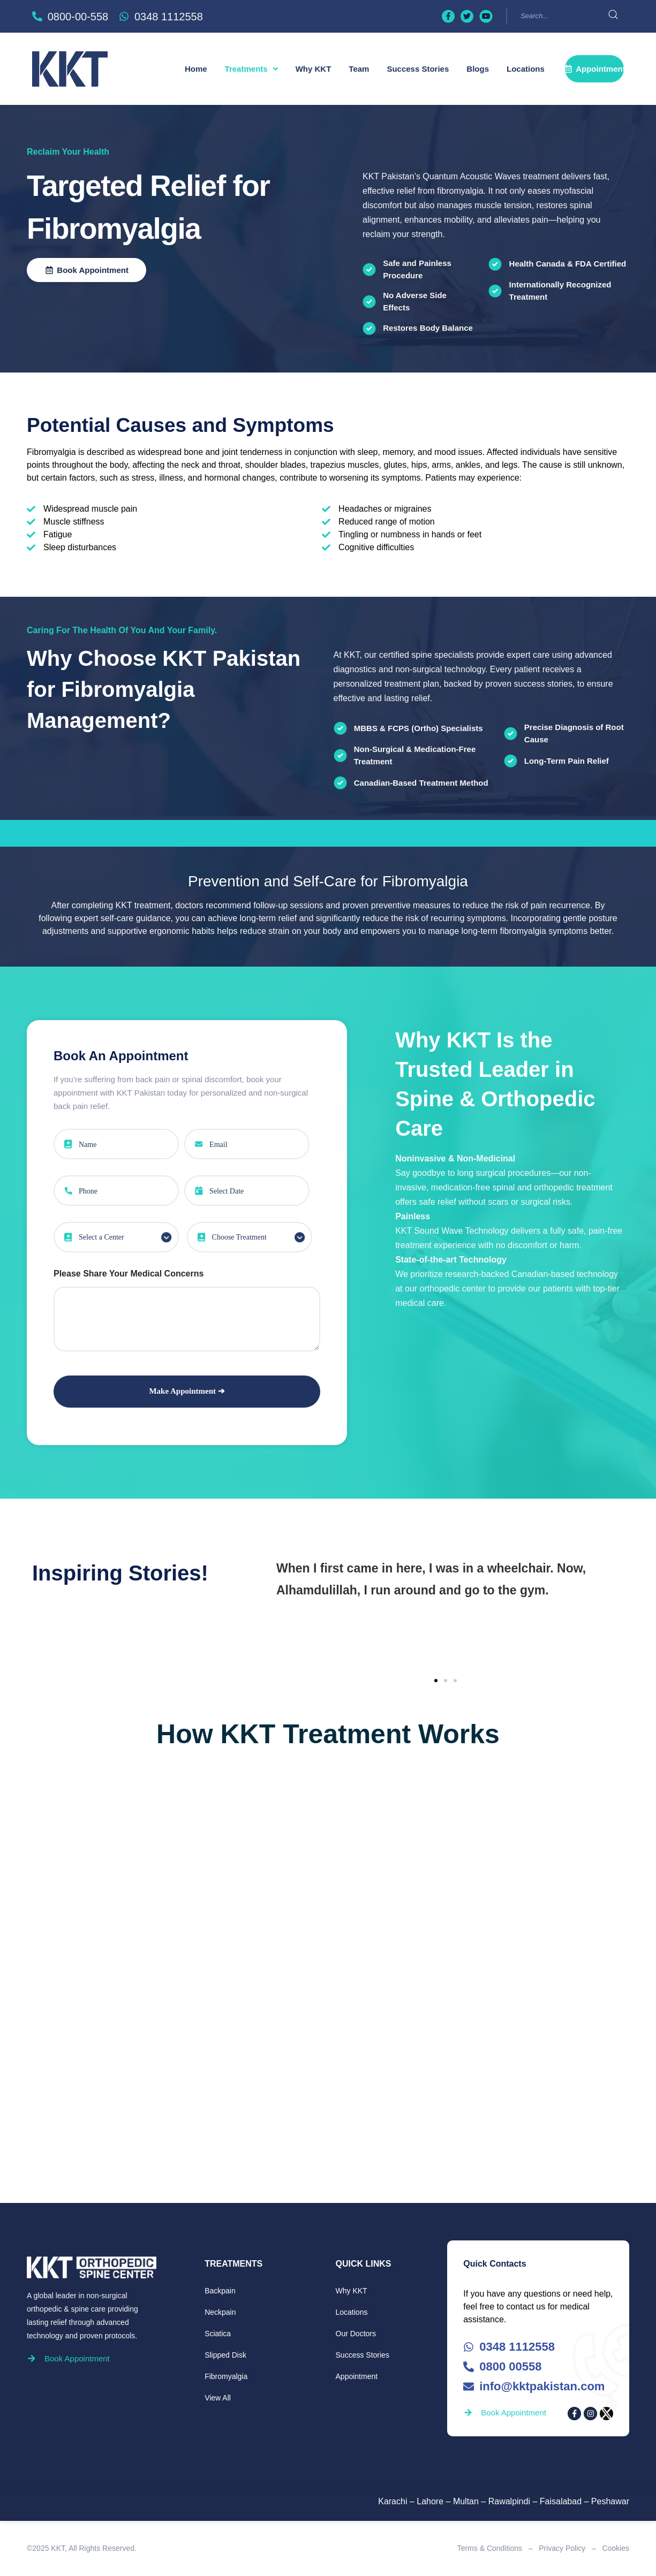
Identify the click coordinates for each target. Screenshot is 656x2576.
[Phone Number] (116, 1190)
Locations (526, 68)
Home (196, 68)
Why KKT (313, 68)
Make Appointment (183, 1391)
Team (359, 68)
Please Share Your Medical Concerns (128, 1273)
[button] (251, 69)
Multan (466, 2501)
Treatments (251, 68)
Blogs (477, 68)
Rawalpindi (509, 2501)
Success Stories (418, 68)
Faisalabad (561, 2501)
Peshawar (610, 2501)
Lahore (430, 2501)
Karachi (392, 2501)
